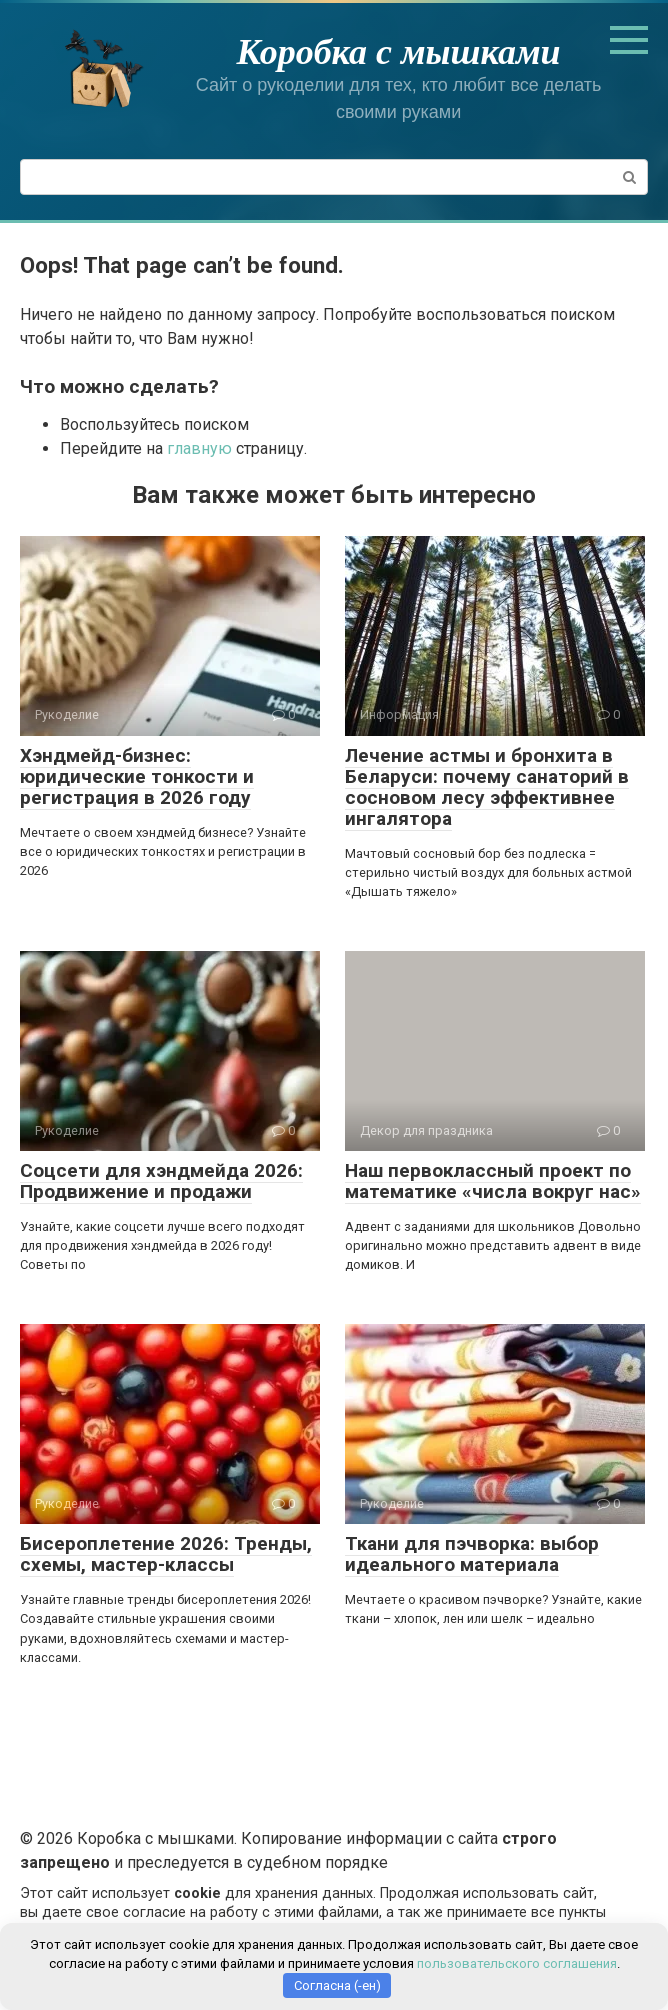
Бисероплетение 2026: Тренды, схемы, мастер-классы (166, 1554)
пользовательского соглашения (517, 1963)
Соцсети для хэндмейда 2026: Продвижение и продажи (161, 1181)
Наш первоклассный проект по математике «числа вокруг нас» (493, 1181)
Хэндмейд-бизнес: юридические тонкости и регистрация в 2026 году (137, 776)
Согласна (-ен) (337, 1985)
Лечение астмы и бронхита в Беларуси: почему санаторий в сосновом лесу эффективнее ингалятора (487, 787)
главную (199, 448)
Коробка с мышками (399, 52)
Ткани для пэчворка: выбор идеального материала (472, 1554)
